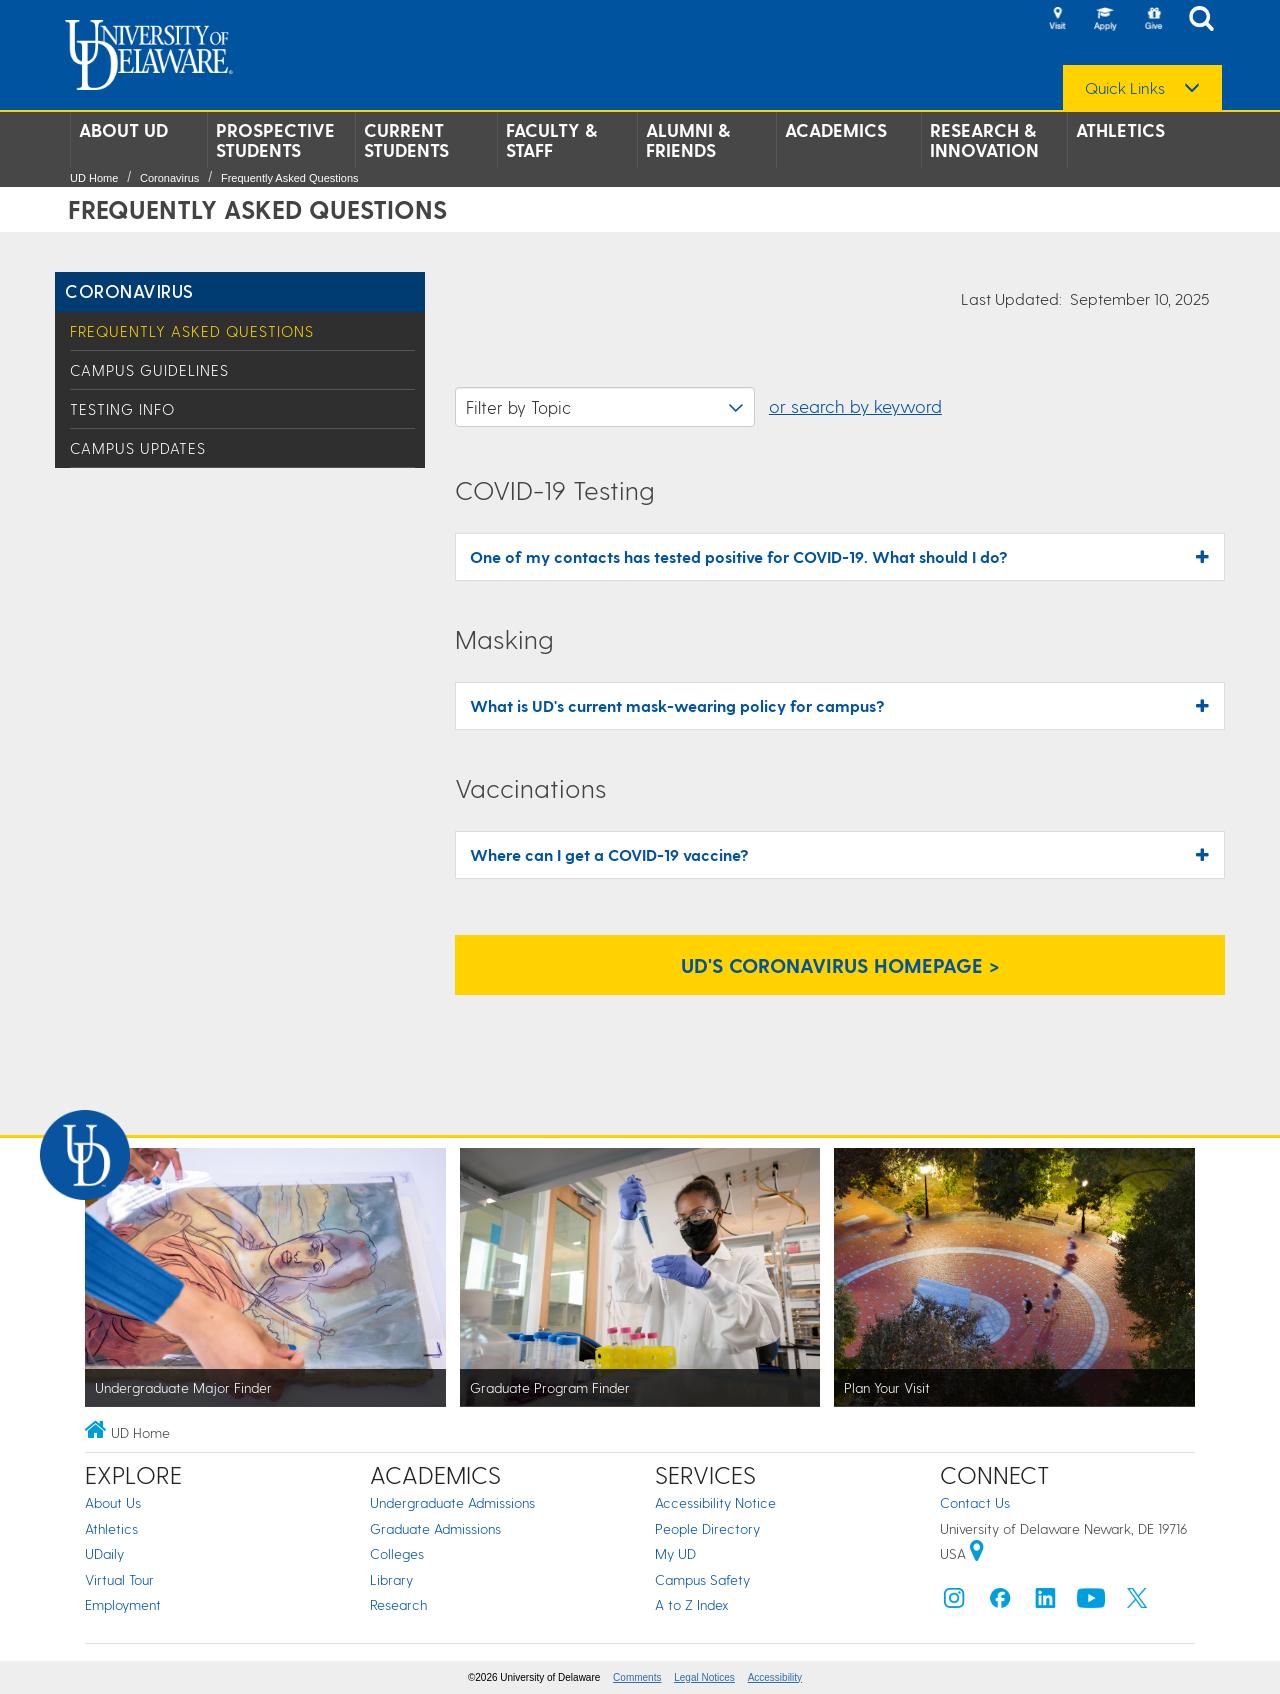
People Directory (707, 1528)
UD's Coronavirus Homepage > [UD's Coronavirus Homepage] (840, 965)
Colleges (397, 1553)
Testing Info (122, 409)
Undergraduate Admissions (452, 1502)
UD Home (94, 178)
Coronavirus (169, 178)
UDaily (104, 1553)
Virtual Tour (119, 1579)
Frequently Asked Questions (290, 178)
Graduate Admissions (435, 1528)
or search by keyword (855, 405)
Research (398, 1604)
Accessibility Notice (715, 1502)
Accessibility (775, 1677)
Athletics (1120, 130)
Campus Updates (138, 448)
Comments (637, 1677)
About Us (113, 1502)
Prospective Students (275, 140)
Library (391, 1579)
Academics (836, 130)
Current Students (406, 140)
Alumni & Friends (688, 140)
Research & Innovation (984, 140)
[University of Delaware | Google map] (977, 1553)
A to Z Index (692, 1604)
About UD (123, 130)
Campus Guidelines (149, 370)
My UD (675, 1553)
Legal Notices (704, 1677)
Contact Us (975, 1502)
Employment (123, 1604)
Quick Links (1125, 88)
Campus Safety (702, 1579)
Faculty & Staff (551, 140)
